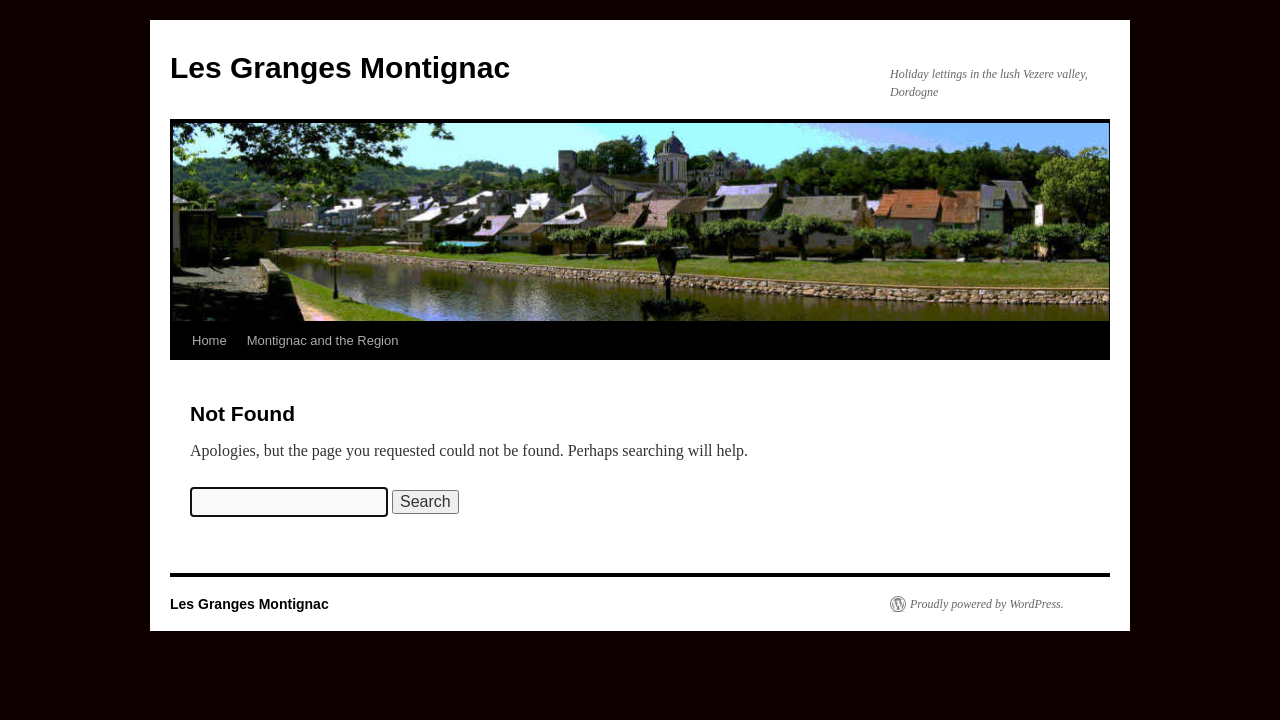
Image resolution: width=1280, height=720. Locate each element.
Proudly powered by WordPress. (987, 604)
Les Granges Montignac (340, 67)
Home (209, 340)
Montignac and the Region (323, 340)
